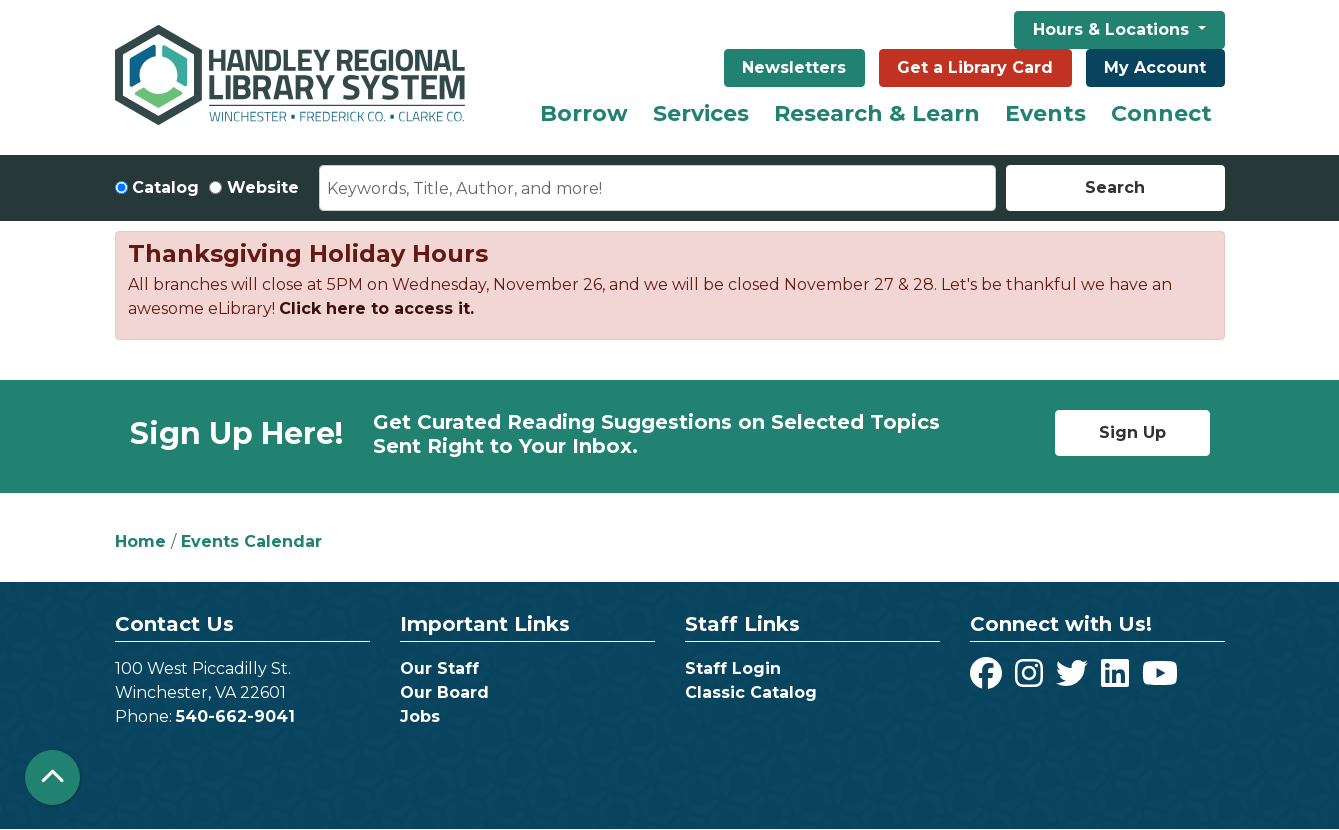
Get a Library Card (975, 67)
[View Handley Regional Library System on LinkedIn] (1117, 679)
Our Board (444, 692)
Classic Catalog (751, 692)
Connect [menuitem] (1161, 113)
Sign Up (1132, 432)
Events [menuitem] (1045, 113)
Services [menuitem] (701, 113)
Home (140, 541)
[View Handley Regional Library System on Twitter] (1074, 679)
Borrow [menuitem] (584, 113)
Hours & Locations (1113, 29)
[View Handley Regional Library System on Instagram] (1031, 679)
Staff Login (733, 668)
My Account (1155, 67)
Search (1115, 187)
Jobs (420, 716)
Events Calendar (251, 541)
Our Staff (439, 668)
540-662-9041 (235, 716)
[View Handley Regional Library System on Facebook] (988, 679)
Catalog (165, 187)
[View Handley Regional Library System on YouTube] (1160, 679)
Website (263, 187)
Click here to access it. (376, 308)
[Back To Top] (52, 777)
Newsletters (794, 67)
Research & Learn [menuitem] (877, 113)
